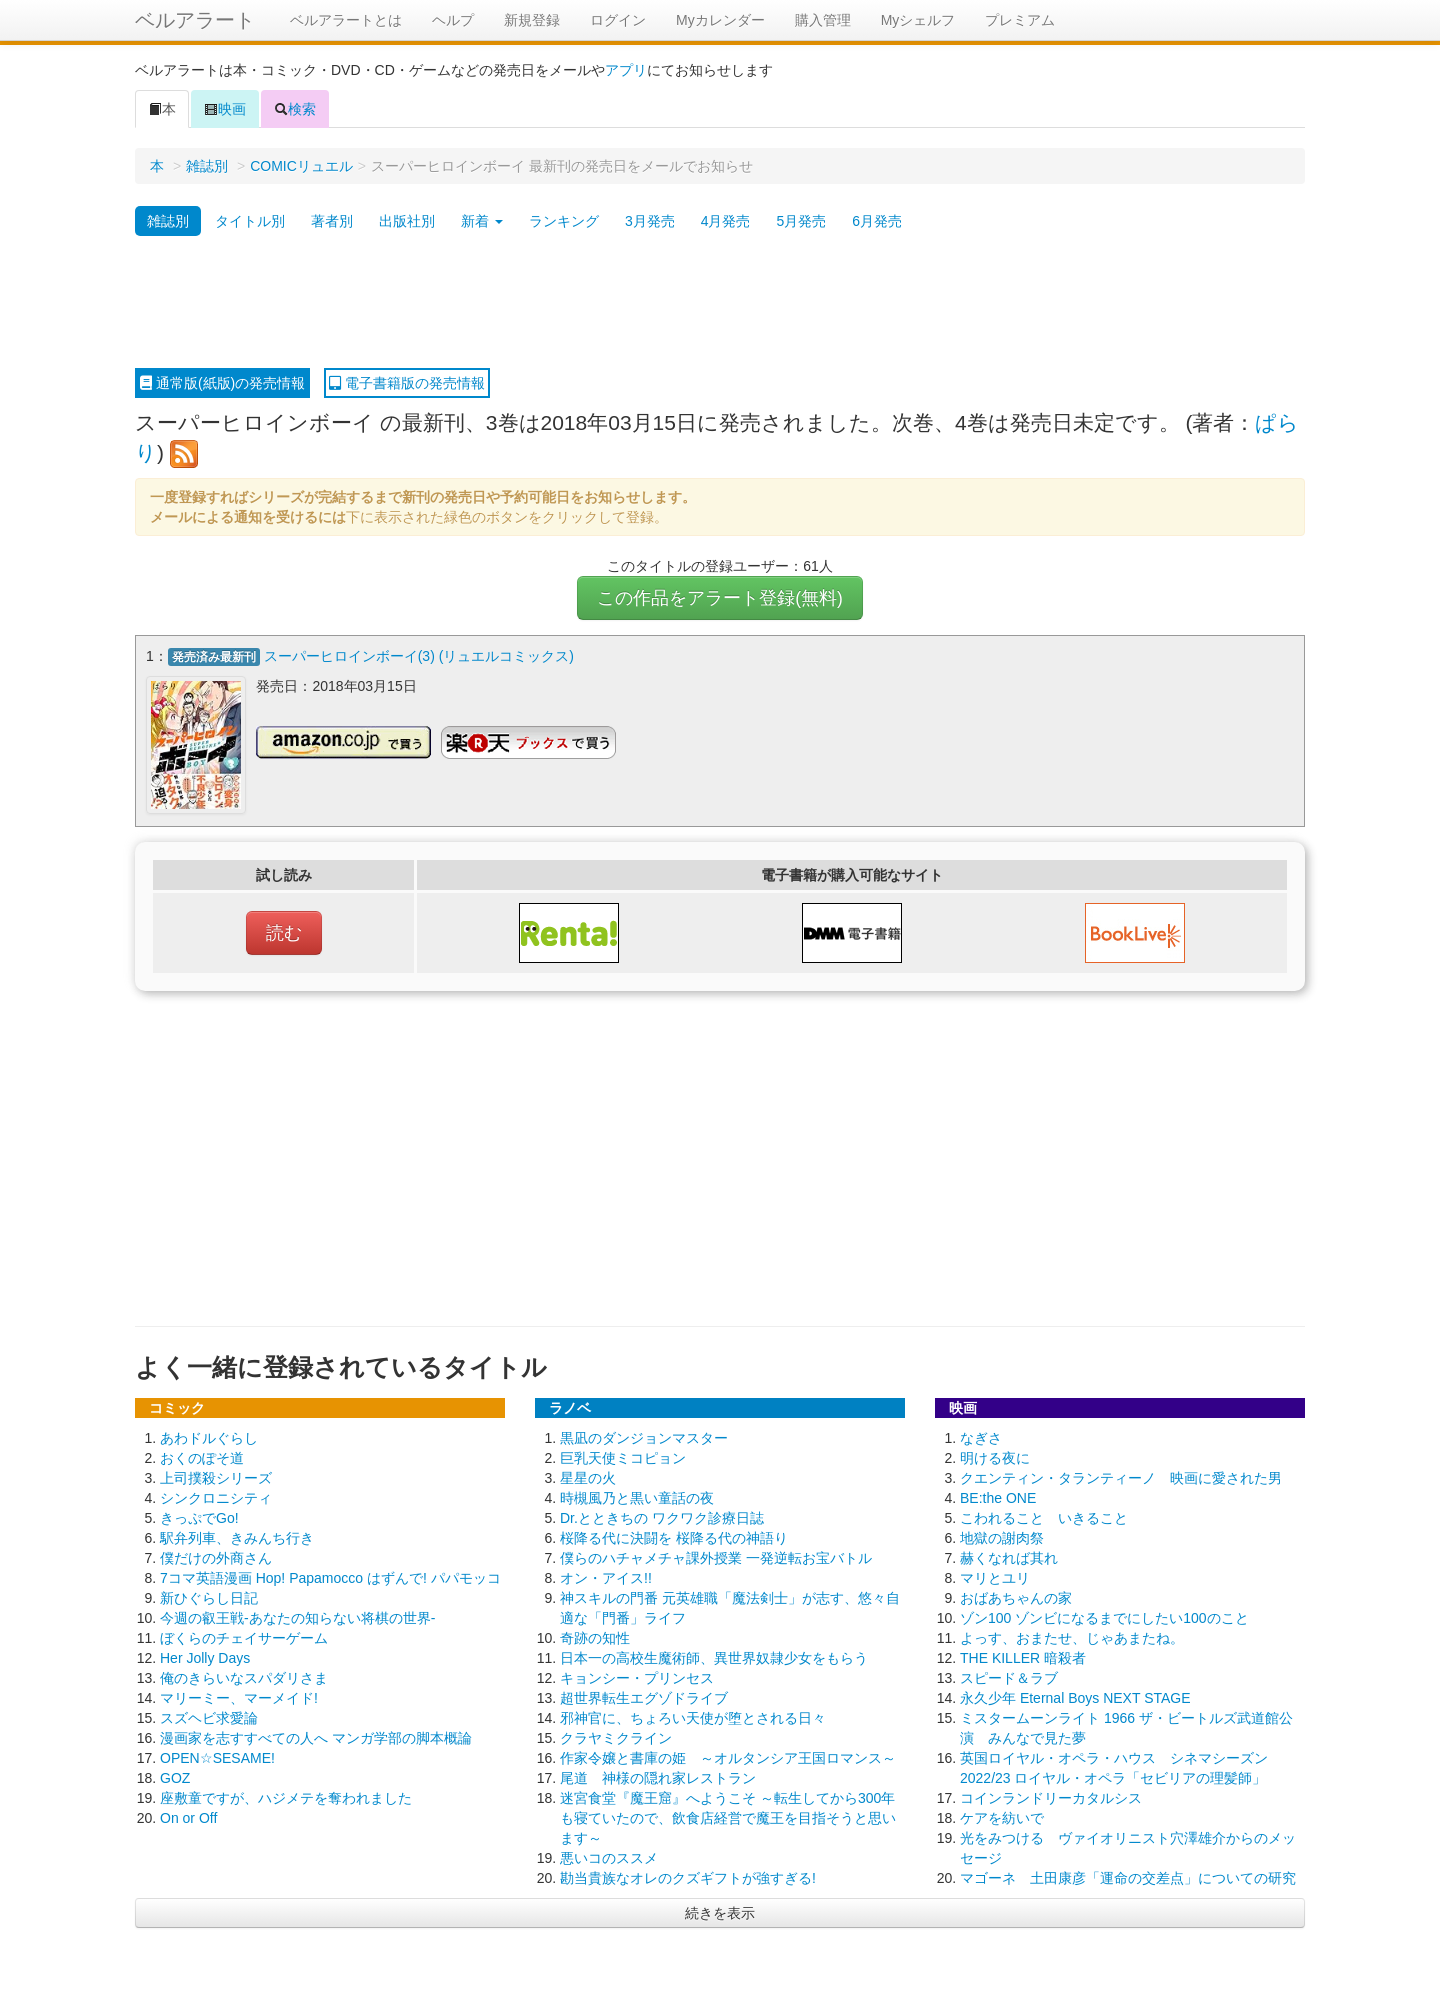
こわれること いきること (1044, 1516)
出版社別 (407, 221)
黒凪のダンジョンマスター (644, 1436)
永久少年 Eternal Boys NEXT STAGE (1075, 1696)
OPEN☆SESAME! (217, 1756)
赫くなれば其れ (1009, 1556)
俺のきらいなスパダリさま (244, 1676)
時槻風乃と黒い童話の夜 (637, 1496)
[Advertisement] (720, 303)
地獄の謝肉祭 (1002, 1536)
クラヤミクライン (616, 1736)
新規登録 (532, 20)
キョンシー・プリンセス (637, 1676)
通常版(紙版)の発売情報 (222, 383)
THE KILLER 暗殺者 (1023, 1656)
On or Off (188, 1816)
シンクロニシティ (216, 1496)
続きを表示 (720, 1911)
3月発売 (650, 221)
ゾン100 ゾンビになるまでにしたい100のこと (1104, 1616)
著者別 (332, 221)
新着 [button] (482, 221)
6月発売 (877, 221)
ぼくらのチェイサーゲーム (244, 1636)
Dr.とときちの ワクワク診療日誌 (662, 1516)
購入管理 (823, 20)
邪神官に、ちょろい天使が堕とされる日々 (693, 1716)
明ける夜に (995, 1456)
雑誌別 (207, 166)
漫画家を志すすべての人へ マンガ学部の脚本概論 (316, 1736)
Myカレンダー (720, 20)
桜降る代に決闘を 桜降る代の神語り (674, 1536)
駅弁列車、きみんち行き (237, 1536)
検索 (295, 109)
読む (284, 931)
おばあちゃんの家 (1016, 1596)
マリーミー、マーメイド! (239, 1696)
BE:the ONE (998, 1496)
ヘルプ (453, 20)
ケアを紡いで (1002, 1816)
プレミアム (1020, 20)
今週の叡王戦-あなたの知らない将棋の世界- (297, 1616)
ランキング (564, 221)
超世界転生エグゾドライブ (644, 1696)
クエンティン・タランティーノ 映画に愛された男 (1121, 1476)
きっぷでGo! (199, 1516)
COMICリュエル (301, 166)
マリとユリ (995, 1576)
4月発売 (726, 221)
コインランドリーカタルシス (1051, 1796)
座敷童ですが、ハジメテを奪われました (286, 1796)
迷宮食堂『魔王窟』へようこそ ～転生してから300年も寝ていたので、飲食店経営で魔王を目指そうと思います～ (728, 1816)
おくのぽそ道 (202, 1456)
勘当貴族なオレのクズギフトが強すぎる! (688, 1876)
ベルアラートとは (346, 20)
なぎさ (981, 1436)
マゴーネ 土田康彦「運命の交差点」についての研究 (1128, 1876)
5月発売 (801, 221)
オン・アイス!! (606, 1576)
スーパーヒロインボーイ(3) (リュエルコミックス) (419, 656)
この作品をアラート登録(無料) (720, 598)
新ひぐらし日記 (209, 1596)
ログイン (618, 20)
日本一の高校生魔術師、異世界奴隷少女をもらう (714, 1656)
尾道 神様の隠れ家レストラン (658, 1776)
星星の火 (588, 1476)
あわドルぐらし (209, 1436)
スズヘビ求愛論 (209, 1716)
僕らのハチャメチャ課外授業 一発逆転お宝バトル (716, 1556)
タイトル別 (250, 221)
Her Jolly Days (205, 1656)
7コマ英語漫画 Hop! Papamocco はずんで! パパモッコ (330, 1576)
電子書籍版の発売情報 (407, 383)
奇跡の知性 (595, 1636)
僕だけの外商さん (216, 1556)
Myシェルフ (918, 20)
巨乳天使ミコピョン (623, 1456)
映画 (225, 109)
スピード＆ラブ (1009, 1676)
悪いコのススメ (609, 1856)
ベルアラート (195, 20)
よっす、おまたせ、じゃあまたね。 (1072, 1636)
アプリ (626, 70)
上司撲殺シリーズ (216, 1476)
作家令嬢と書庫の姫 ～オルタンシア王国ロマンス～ (728, 1756)
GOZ (175, 1776)
